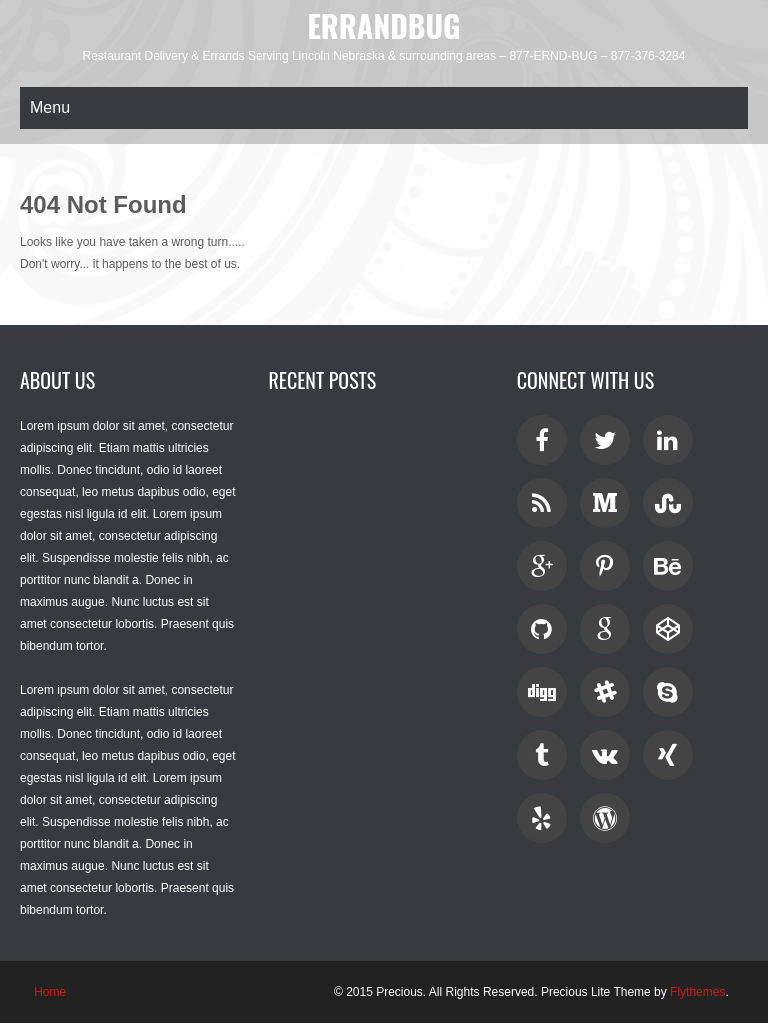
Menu (50, 107)
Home (50, 992)
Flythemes (697, 992)
